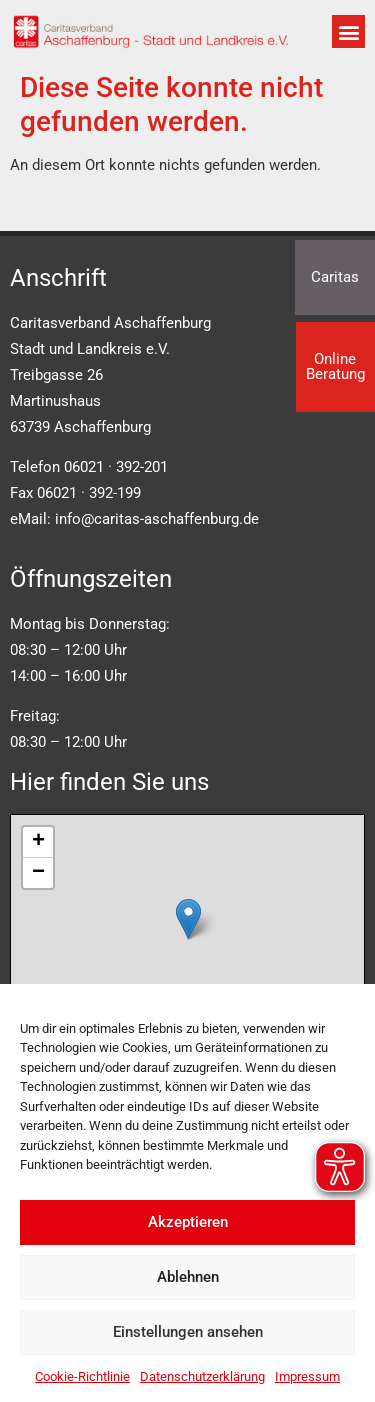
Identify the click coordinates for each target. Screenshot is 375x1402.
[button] (348, 31)
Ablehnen (188, 1277)
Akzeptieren (188, 1222)
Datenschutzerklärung (202, 1376)
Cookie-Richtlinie (82, 1376)
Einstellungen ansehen (188, 1332)
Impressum (307, 1376)
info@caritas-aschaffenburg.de (157, 519)
